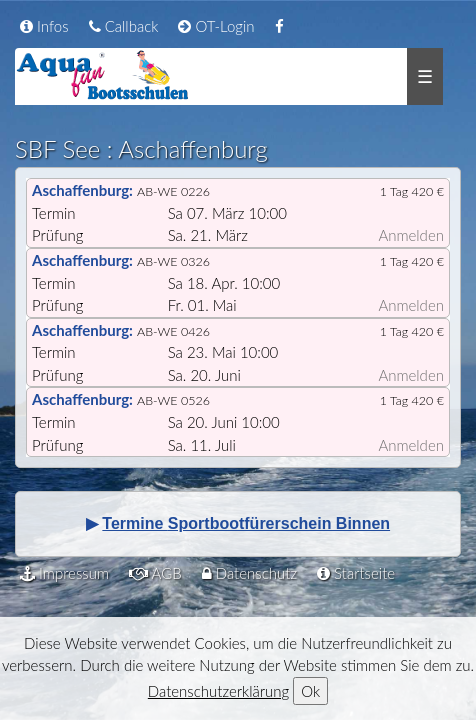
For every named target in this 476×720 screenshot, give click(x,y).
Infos (44, 26)
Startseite (356, 573)
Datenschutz (249, 573)
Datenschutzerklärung (218, 691)
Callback (124, 26)
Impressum (64, 573)
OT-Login (216, 26)
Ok (310, 691)
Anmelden (411, 235)
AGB (155, 573)
